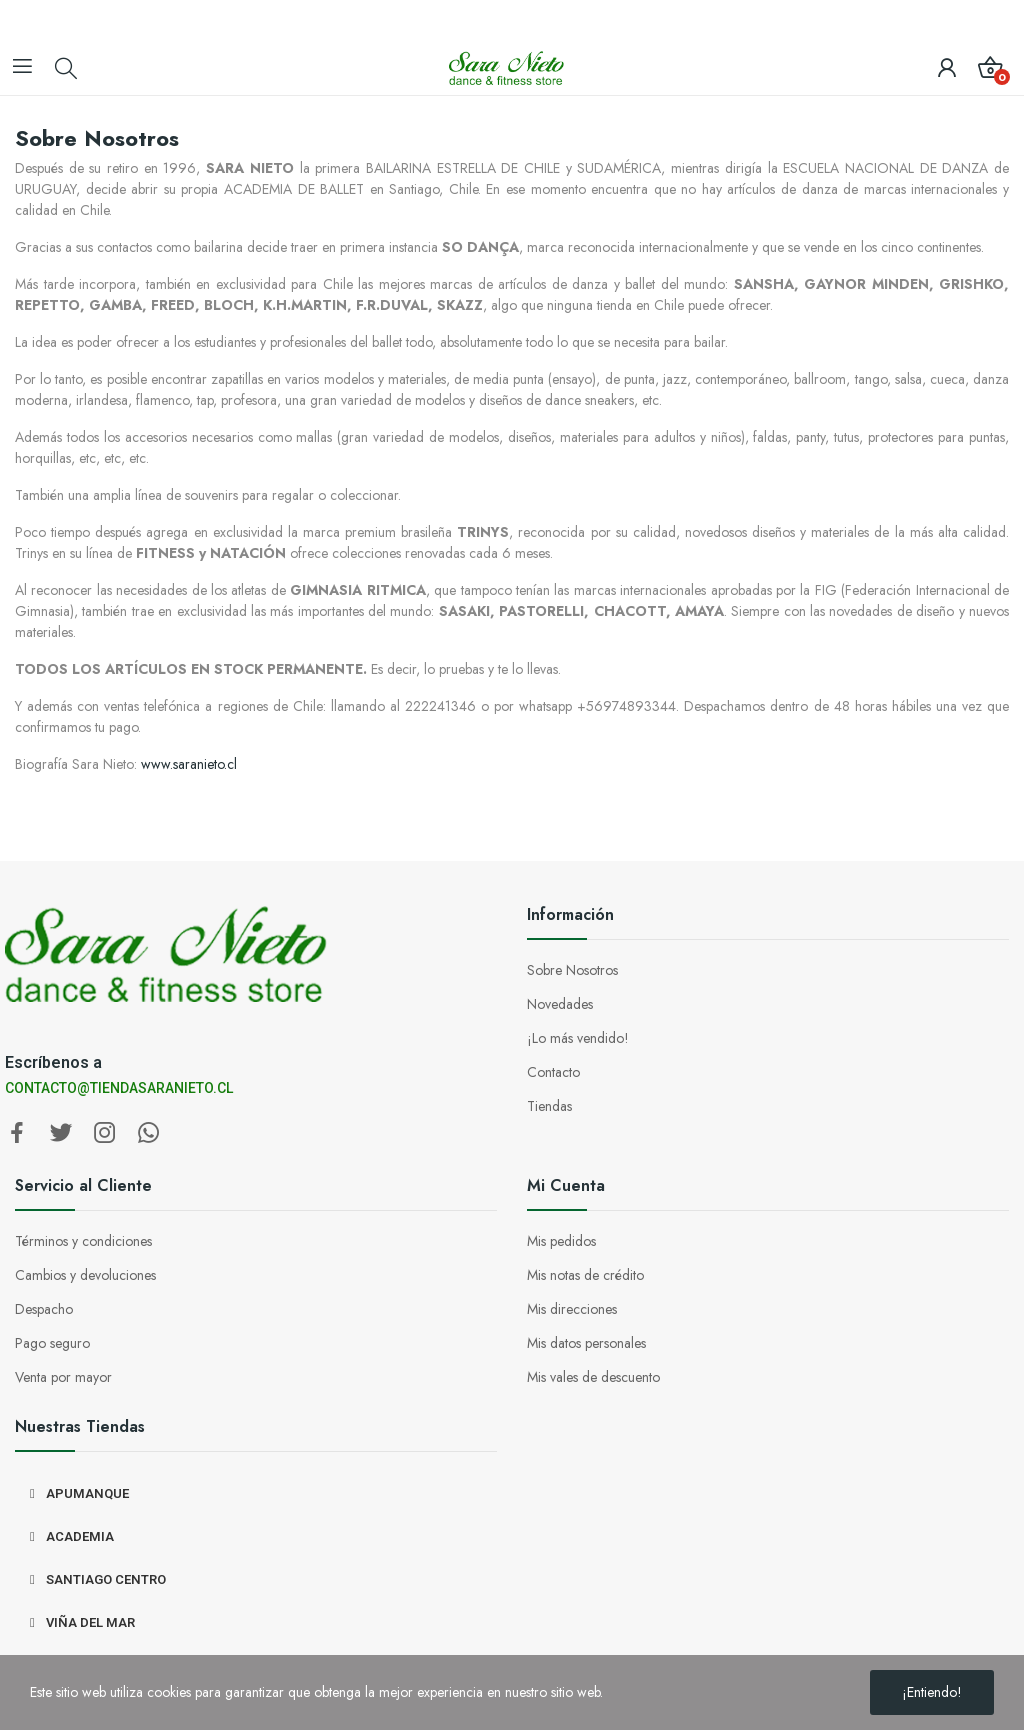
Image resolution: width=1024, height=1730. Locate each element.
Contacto (553, 1072)
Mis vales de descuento (593, 1377)
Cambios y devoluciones (85, 1275)
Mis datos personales (586, 1343)
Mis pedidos (561, 1241)
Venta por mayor (63, 1377)
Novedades (560, 1004)
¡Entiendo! (932, 1692)
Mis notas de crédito (585, 1275)
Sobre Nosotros (572, 970)
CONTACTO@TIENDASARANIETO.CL (119, 1088)
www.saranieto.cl (189, 764)
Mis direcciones (572, 1309)
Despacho (44, 1309)
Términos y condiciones (83, 1241)
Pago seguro (52, 1343)
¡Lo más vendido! (578, 1038)
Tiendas (549, 1106)
